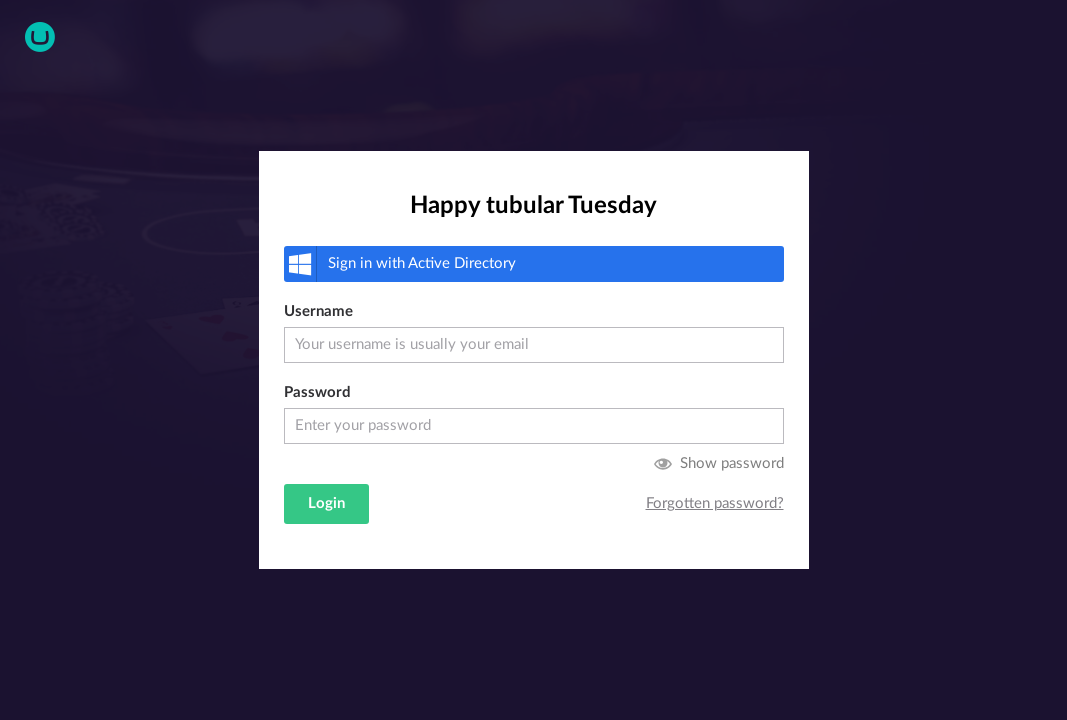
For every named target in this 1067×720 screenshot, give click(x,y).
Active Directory (400, 264)
